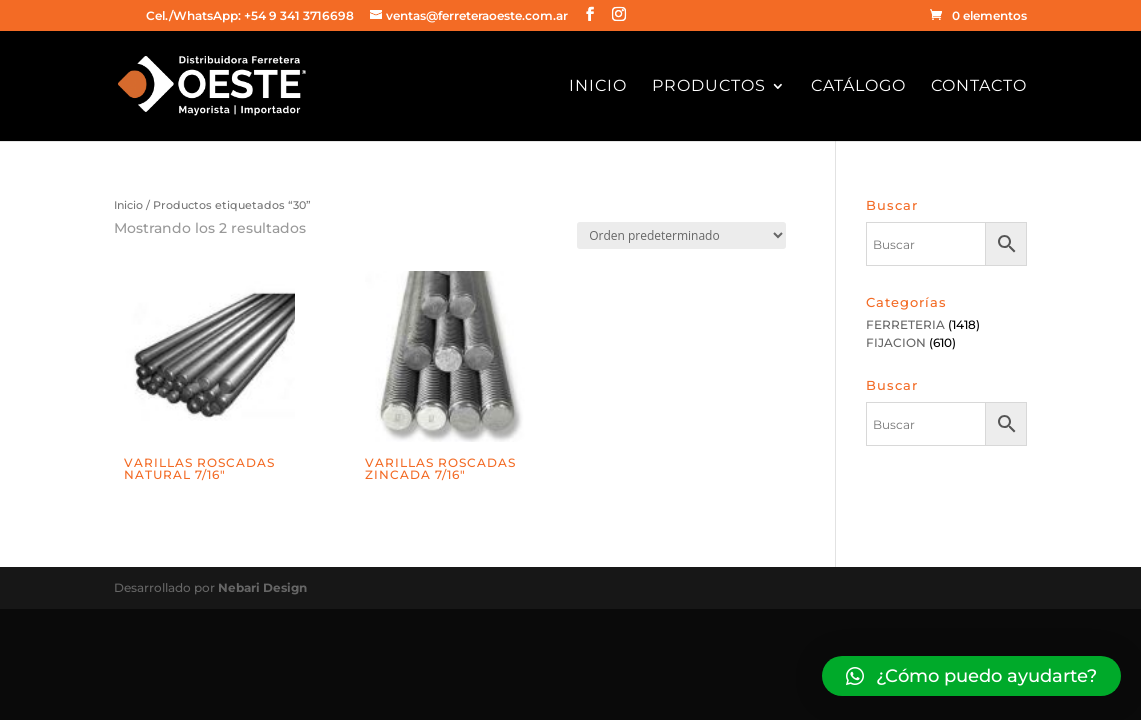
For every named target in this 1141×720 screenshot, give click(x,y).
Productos (709, 87)
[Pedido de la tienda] (681, 235)
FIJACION (896, 342)
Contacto (979, 87)
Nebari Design (262, 587)
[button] (971, 676)
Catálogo (858, 87)
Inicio (598, 87)
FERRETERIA (905, 324)
